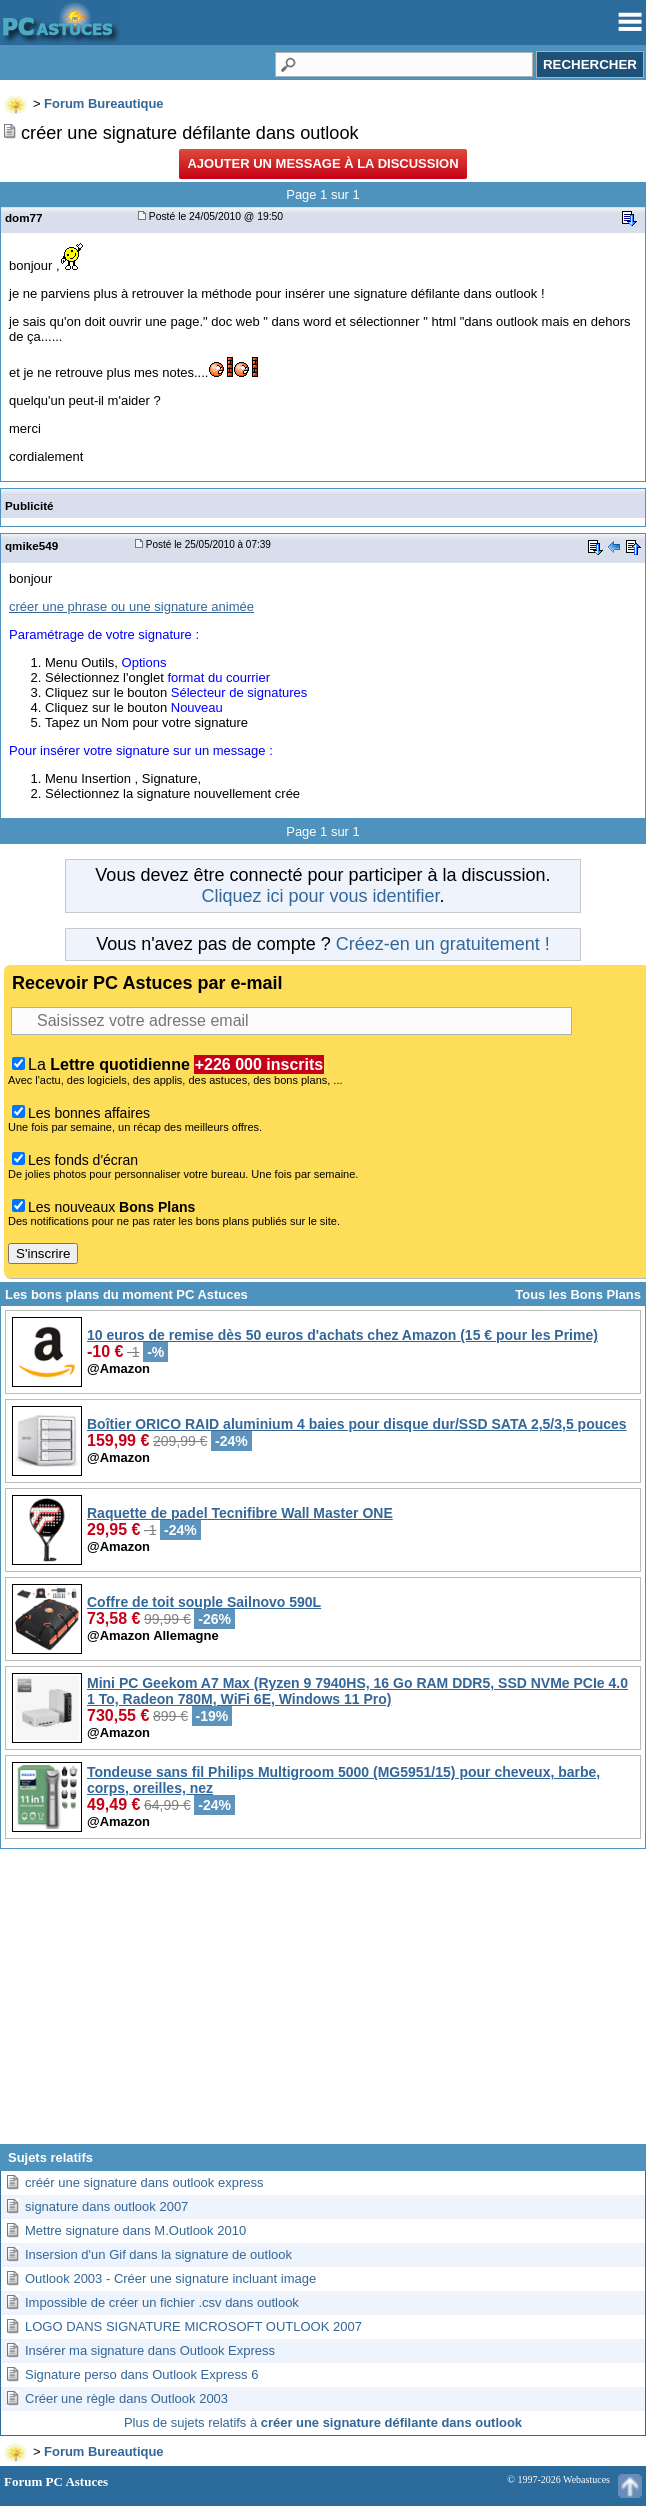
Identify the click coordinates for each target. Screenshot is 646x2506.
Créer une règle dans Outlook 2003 (126, 2398)
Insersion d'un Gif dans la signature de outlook (158, 2254)
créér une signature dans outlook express (144, 2182)
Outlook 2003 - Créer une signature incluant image (170, 2278)
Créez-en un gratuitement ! (443, 944)
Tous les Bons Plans (578, 1294)
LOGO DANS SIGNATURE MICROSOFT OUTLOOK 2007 (193, 2326)
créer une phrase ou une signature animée (131, 606)
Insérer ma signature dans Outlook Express (150, 2350)
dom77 (24, 217)
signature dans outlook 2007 (106, 2206)
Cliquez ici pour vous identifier (320, 896)
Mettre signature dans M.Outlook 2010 (135, 2230)
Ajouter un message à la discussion (322, 163)
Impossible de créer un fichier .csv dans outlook (162, 2302)
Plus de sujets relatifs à (323, 2422)
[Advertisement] (323, 2004)
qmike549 (31, 545)
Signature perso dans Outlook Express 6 (141, 2374)
